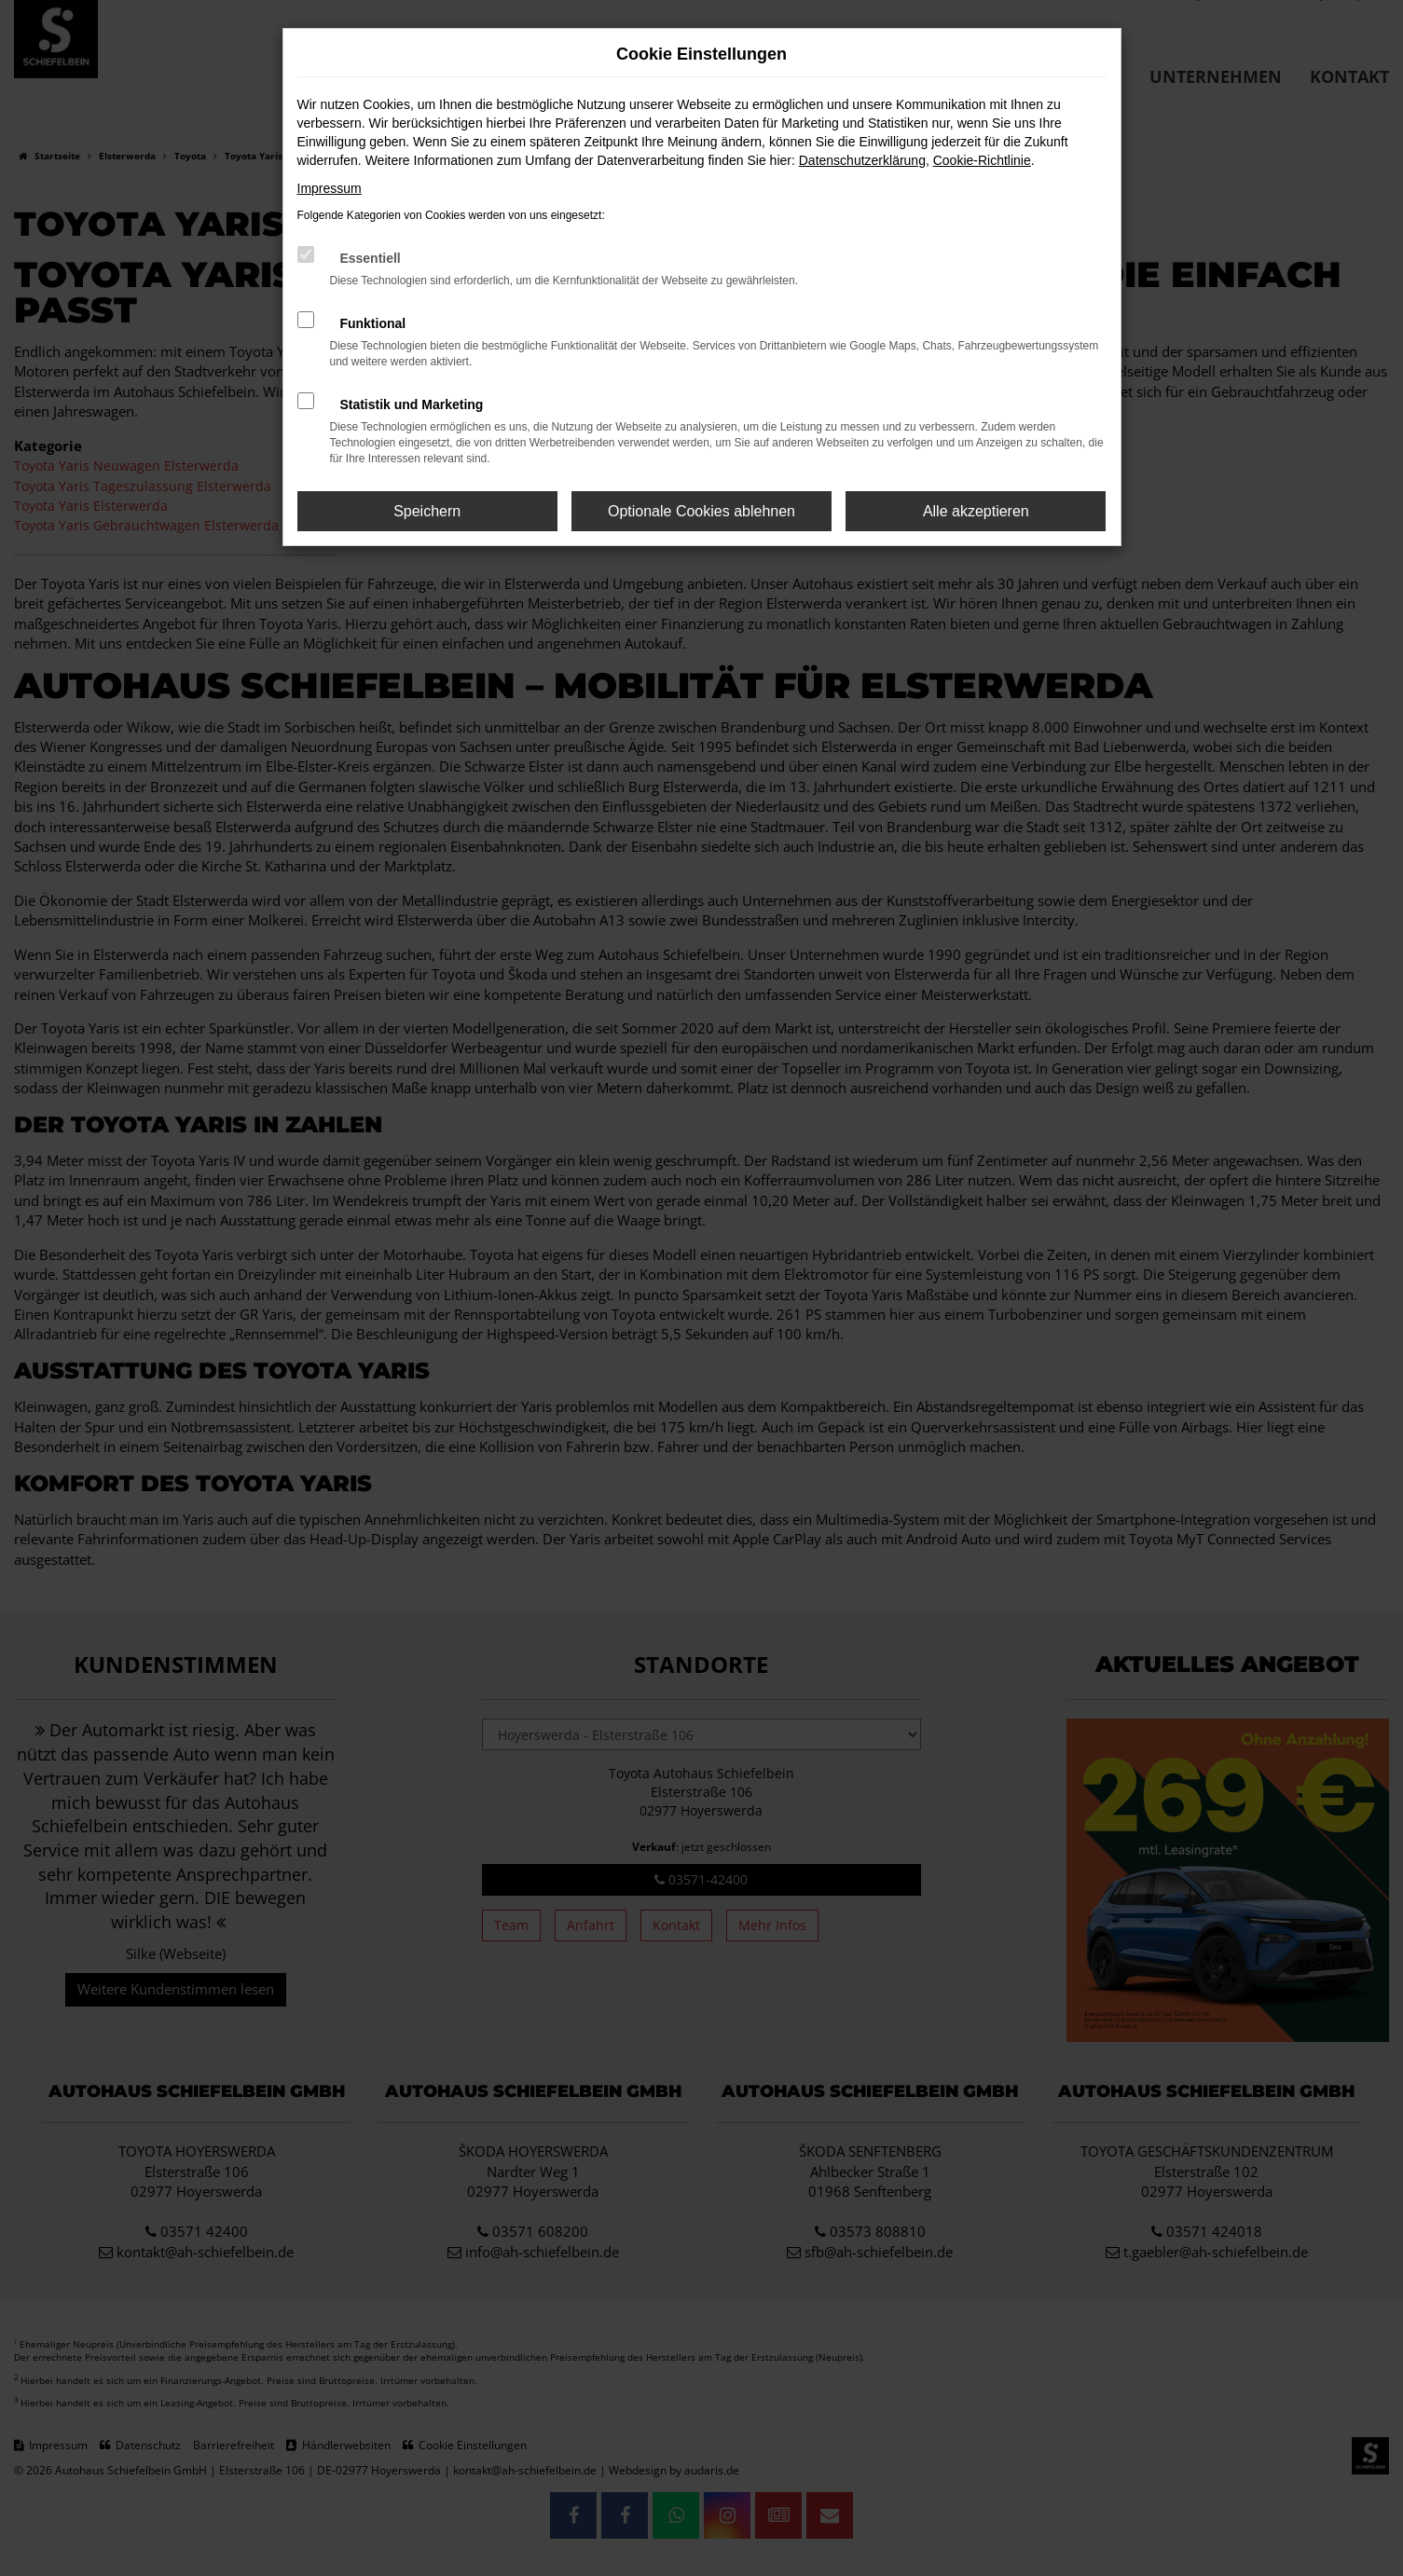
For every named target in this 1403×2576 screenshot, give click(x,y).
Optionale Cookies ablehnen (701, 511)
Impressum (329, 188)
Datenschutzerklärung (862, 160)
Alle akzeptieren (976, 511)
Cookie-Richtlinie (982, 160)
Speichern (427, 511)
